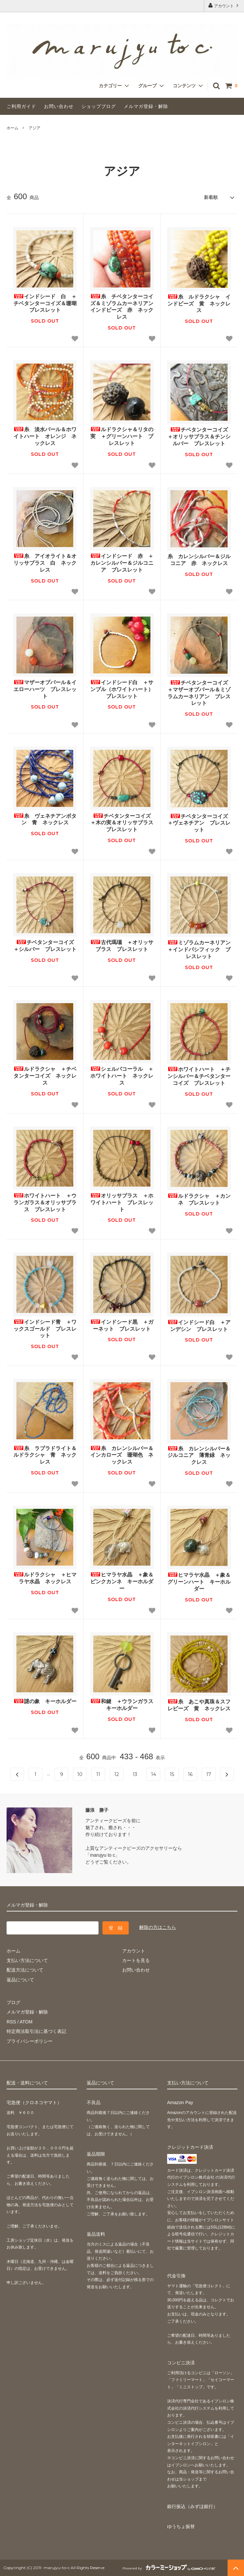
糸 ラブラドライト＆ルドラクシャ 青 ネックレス (45, 1455)
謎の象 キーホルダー (45, 1701)
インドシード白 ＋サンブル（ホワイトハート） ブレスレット (122, 689)
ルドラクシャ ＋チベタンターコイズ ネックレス (45, 1076)
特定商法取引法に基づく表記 (36, 2031)
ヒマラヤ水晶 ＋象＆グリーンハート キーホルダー (199, 1582)
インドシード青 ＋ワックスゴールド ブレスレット (45, 1329)
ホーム (12, 128)
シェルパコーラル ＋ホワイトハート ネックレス (121, 1076)
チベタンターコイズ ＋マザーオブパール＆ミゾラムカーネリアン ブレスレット (199, 693)
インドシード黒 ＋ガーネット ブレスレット (121, 1325)
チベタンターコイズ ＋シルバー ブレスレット (45, 946)
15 (172, 1774)
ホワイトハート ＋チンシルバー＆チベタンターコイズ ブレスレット (199, 1076)
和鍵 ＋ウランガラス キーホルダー (122, 1705)
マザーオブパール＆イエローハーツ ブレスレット (45, 689)
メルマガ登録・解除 (146, 106)
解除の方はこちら (157, 1927)
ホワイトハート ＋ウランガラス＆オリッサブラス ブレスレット (45, 1202)
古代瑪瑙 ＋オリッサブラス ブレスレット (121, 946)
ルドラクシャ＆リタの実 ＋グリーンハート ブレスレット (121, 436)
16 (190, 1774)
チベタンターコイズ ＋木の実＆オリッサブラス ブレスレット (122, 823)
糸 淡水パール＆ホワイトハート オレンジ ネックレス (45, 436)
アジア (34, 128)
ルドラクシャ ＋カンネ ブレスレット (199, 1199)
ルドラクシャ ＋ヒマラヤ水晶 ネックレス (45, 1578)
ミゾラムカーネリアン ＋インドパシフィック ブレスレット (199, 949)
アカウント (224, 5)
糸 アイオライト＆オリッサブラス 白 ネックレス (45, 563)
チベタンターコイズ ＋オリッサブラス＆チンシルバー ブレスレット (199, 436)
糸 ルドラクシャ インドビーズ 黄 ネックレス (199, 303)
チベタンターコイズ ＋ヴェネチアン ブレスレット (199, 823)
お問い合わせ (59, 106)
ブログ (13, 2002)
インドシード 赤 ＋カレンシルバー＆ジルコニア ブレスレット (121, 563)
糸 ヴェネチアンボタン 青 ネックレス (45, 819)
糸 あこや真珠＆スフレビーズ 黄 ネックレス (199, 1705)
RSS (11, 2021)
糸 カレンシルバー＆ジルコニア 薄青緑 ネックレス (199, 1455)
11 (98, 1774)
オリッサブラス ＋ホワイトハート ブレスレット (121, 1202)
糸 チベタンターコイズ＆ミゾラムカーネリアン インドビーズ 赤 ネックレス (122, 307)
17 (208, 1774)
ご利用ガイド (21, 106)
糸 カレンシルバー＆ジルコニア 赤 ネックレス (199, 560)
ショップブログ (98, 106)
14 (153, 1774)
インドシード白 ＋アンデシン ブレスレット (199, 1326)
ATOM (26, 2021)
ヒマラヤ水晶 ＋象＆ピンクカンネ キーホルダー (121, 1581)
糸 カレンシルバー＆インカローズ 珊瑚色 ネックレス (121, 1455)
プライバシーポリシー (30, 2041)
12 (116, 1774)
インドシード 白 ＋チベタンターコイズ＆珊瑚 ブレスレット (45, 303)
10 (79, 1774)
